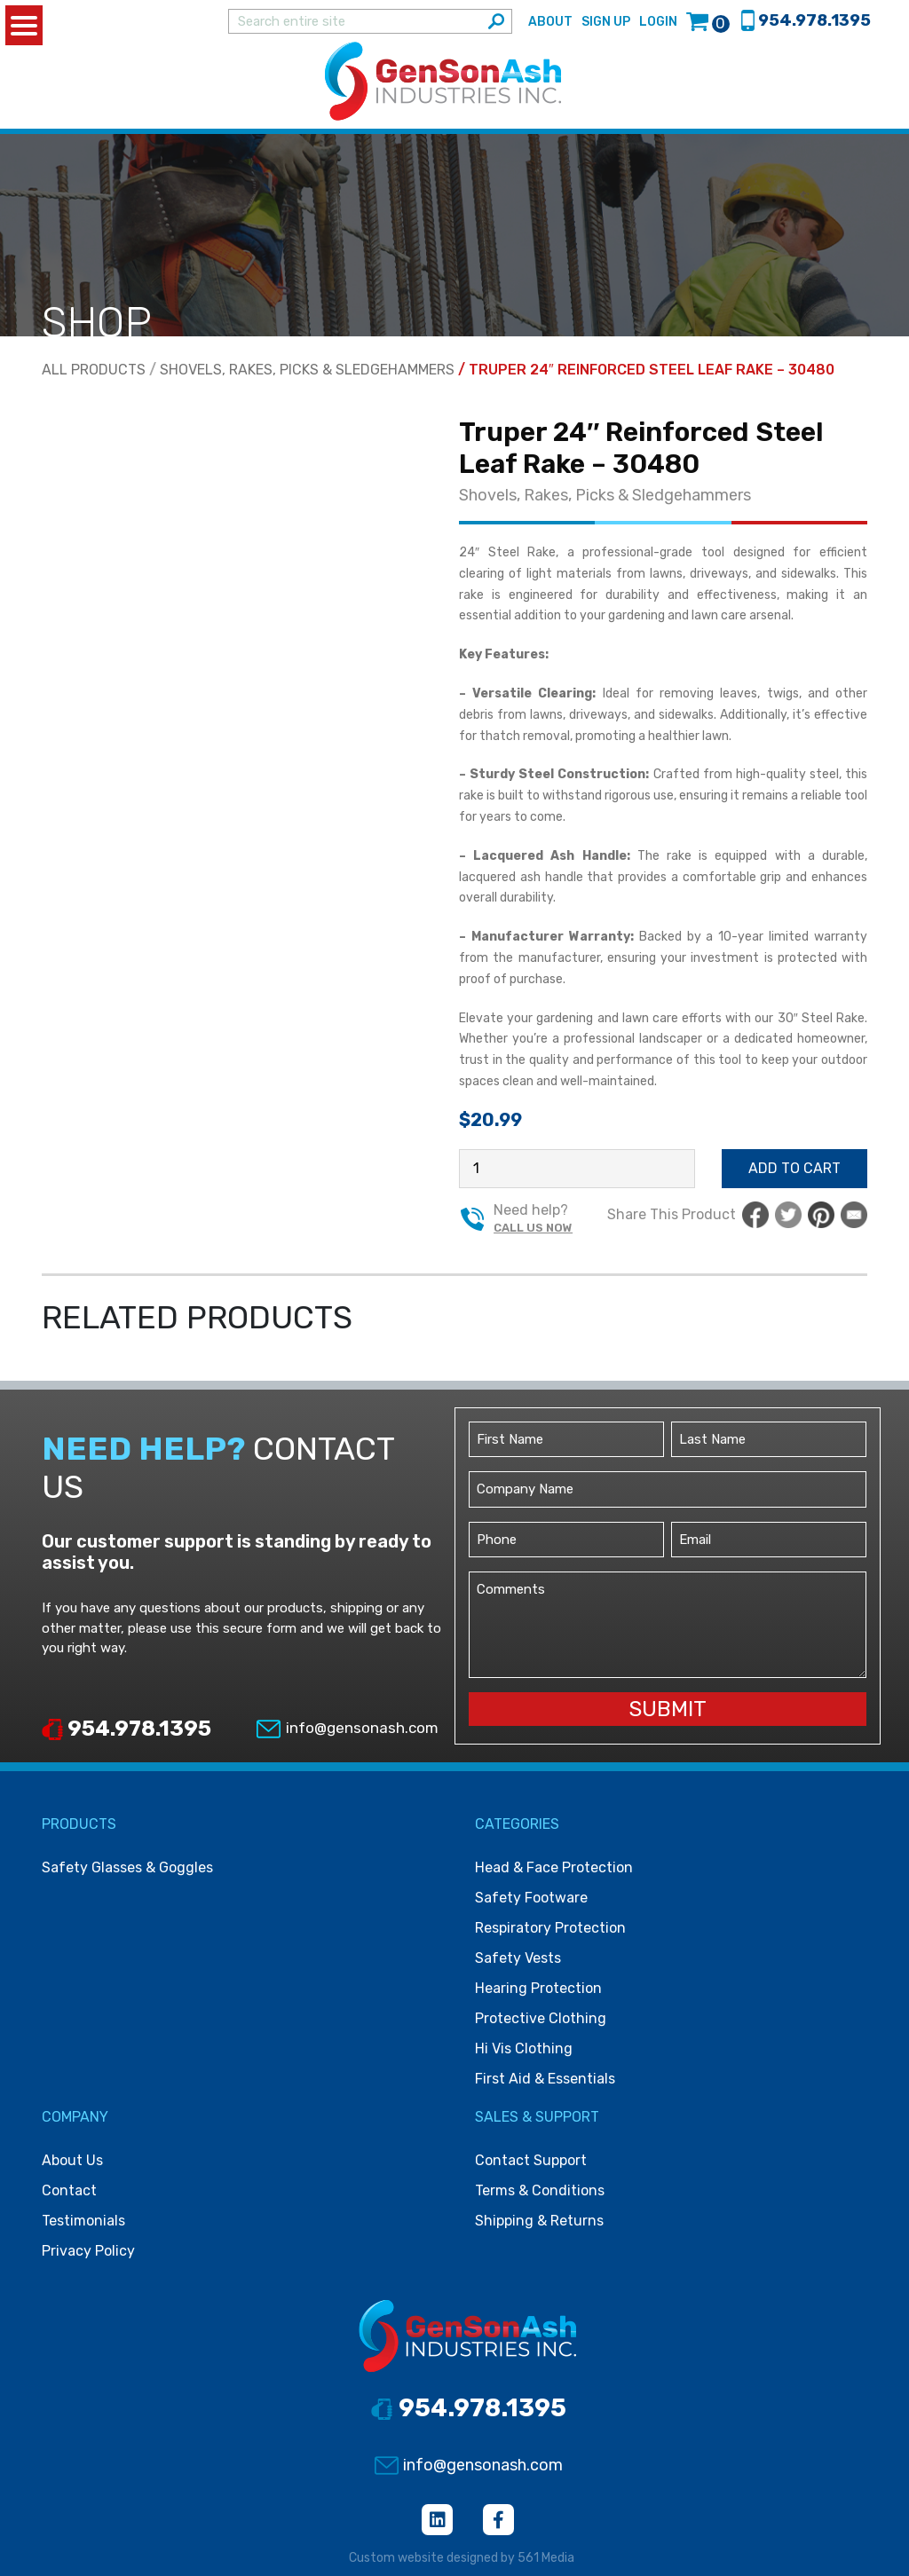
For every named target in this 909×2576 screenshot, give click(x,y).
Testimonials (83, 2220)
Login (658, 21)
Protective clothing (540, 2018)
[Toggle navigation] (870, 81)
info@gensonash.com (347, 1728)
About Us (72, 2160)
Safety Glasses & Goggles (127, 1867)
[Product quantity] (577, 1168)
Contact (69, 2190)
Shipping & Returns (539, 2220)
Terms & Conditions (540, 2190)
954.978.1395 (126, 1728)
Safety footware (531, 1897)
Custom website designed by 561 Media (461, 2557)
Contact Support (531, 2160)
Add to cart (794, 1168)
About (550, 21)
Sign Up (605, 21)
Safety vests (518, 1958)
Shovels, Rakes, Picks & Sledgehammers (307, 370)
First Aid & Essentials (545, 2078)
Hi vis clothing (524, 2048)
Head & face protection (554, 1867)
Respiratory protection (550, 1927)
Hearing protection (538, 1988)
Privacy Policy (88, 2250)
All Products (94, 370)
